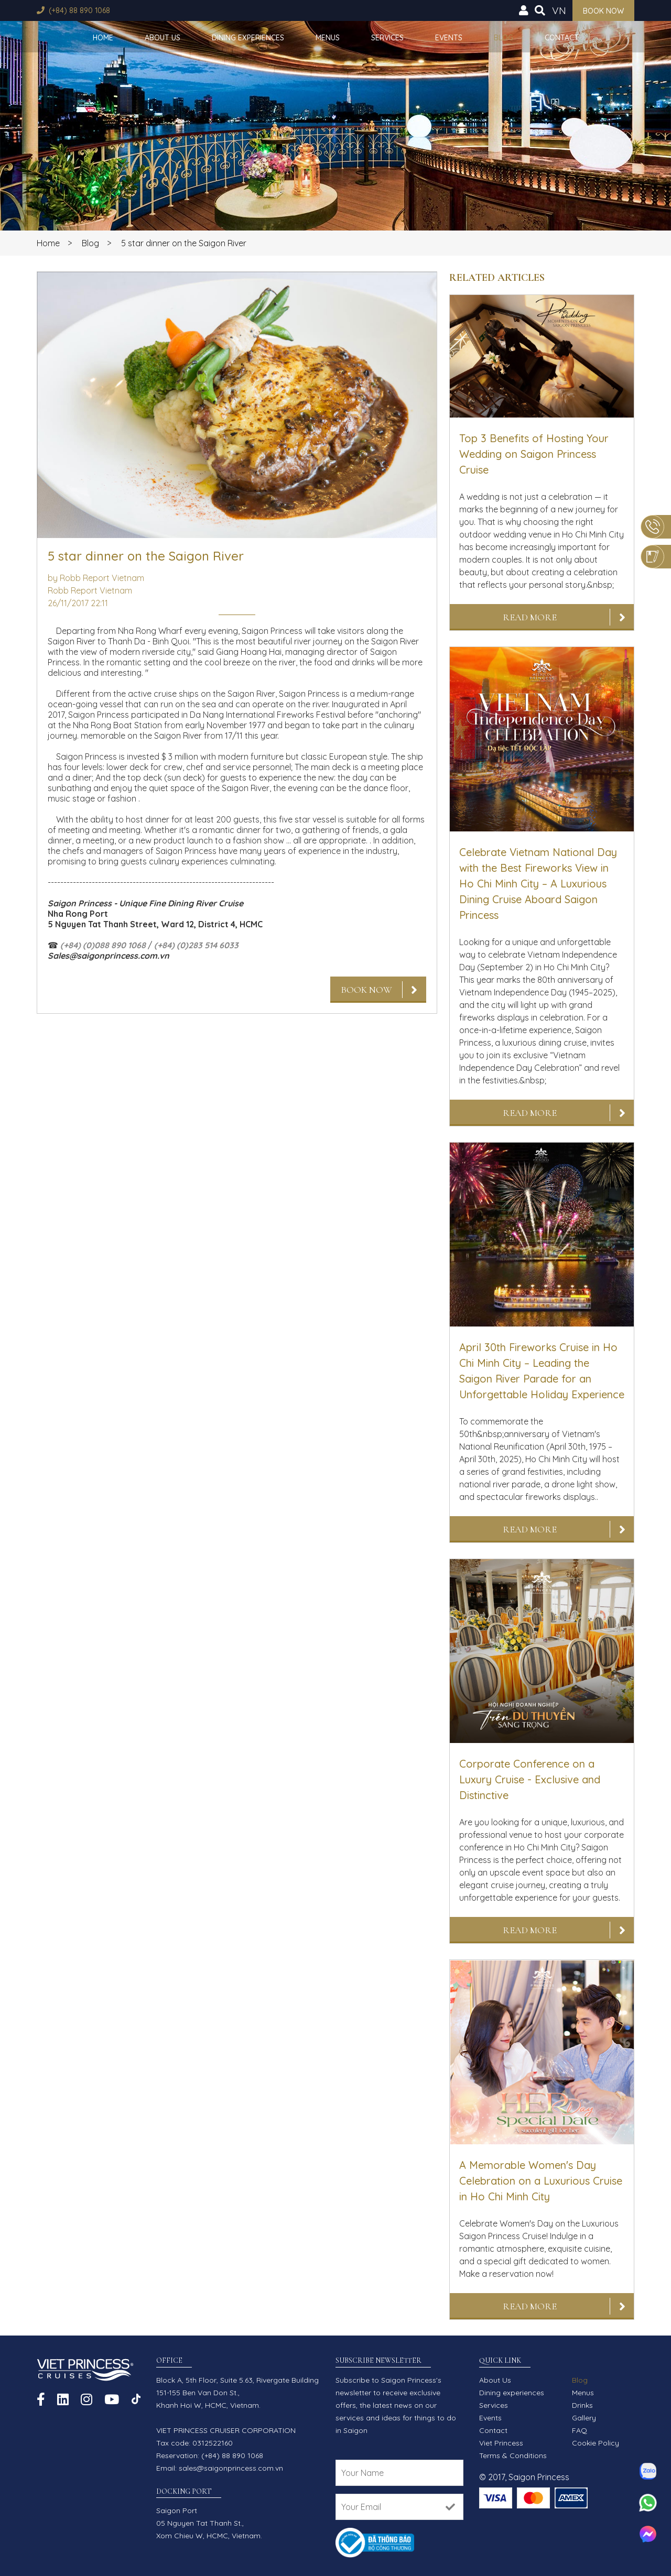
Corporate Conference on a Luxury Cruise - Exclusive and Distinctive (529, 1779)
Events (448, 37)
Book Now (366, 989)
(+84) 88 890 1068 (79, 10)
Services (387, 37)
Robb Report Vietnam (90, 590)
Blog (503, 37)
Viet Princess (501, 2443)
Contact (562, 37)
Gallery (584, 2417)
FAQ (579, 2430)
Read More (530, 617)
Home (103, 37)
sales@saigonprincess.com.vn (231, 2468)
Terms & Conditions (513, 2455)
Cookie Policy (595, 2443)
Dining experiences (248, 37)
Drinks (582, 2405)
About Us (162, 37)
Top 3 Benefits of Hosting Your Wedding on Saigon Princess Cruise (534, 454)
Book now (603, 11)
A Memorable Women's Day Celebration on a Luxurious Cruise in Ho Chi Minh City (540, 2180)
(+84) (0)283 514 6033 (196, 945)
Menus (328, 37)
